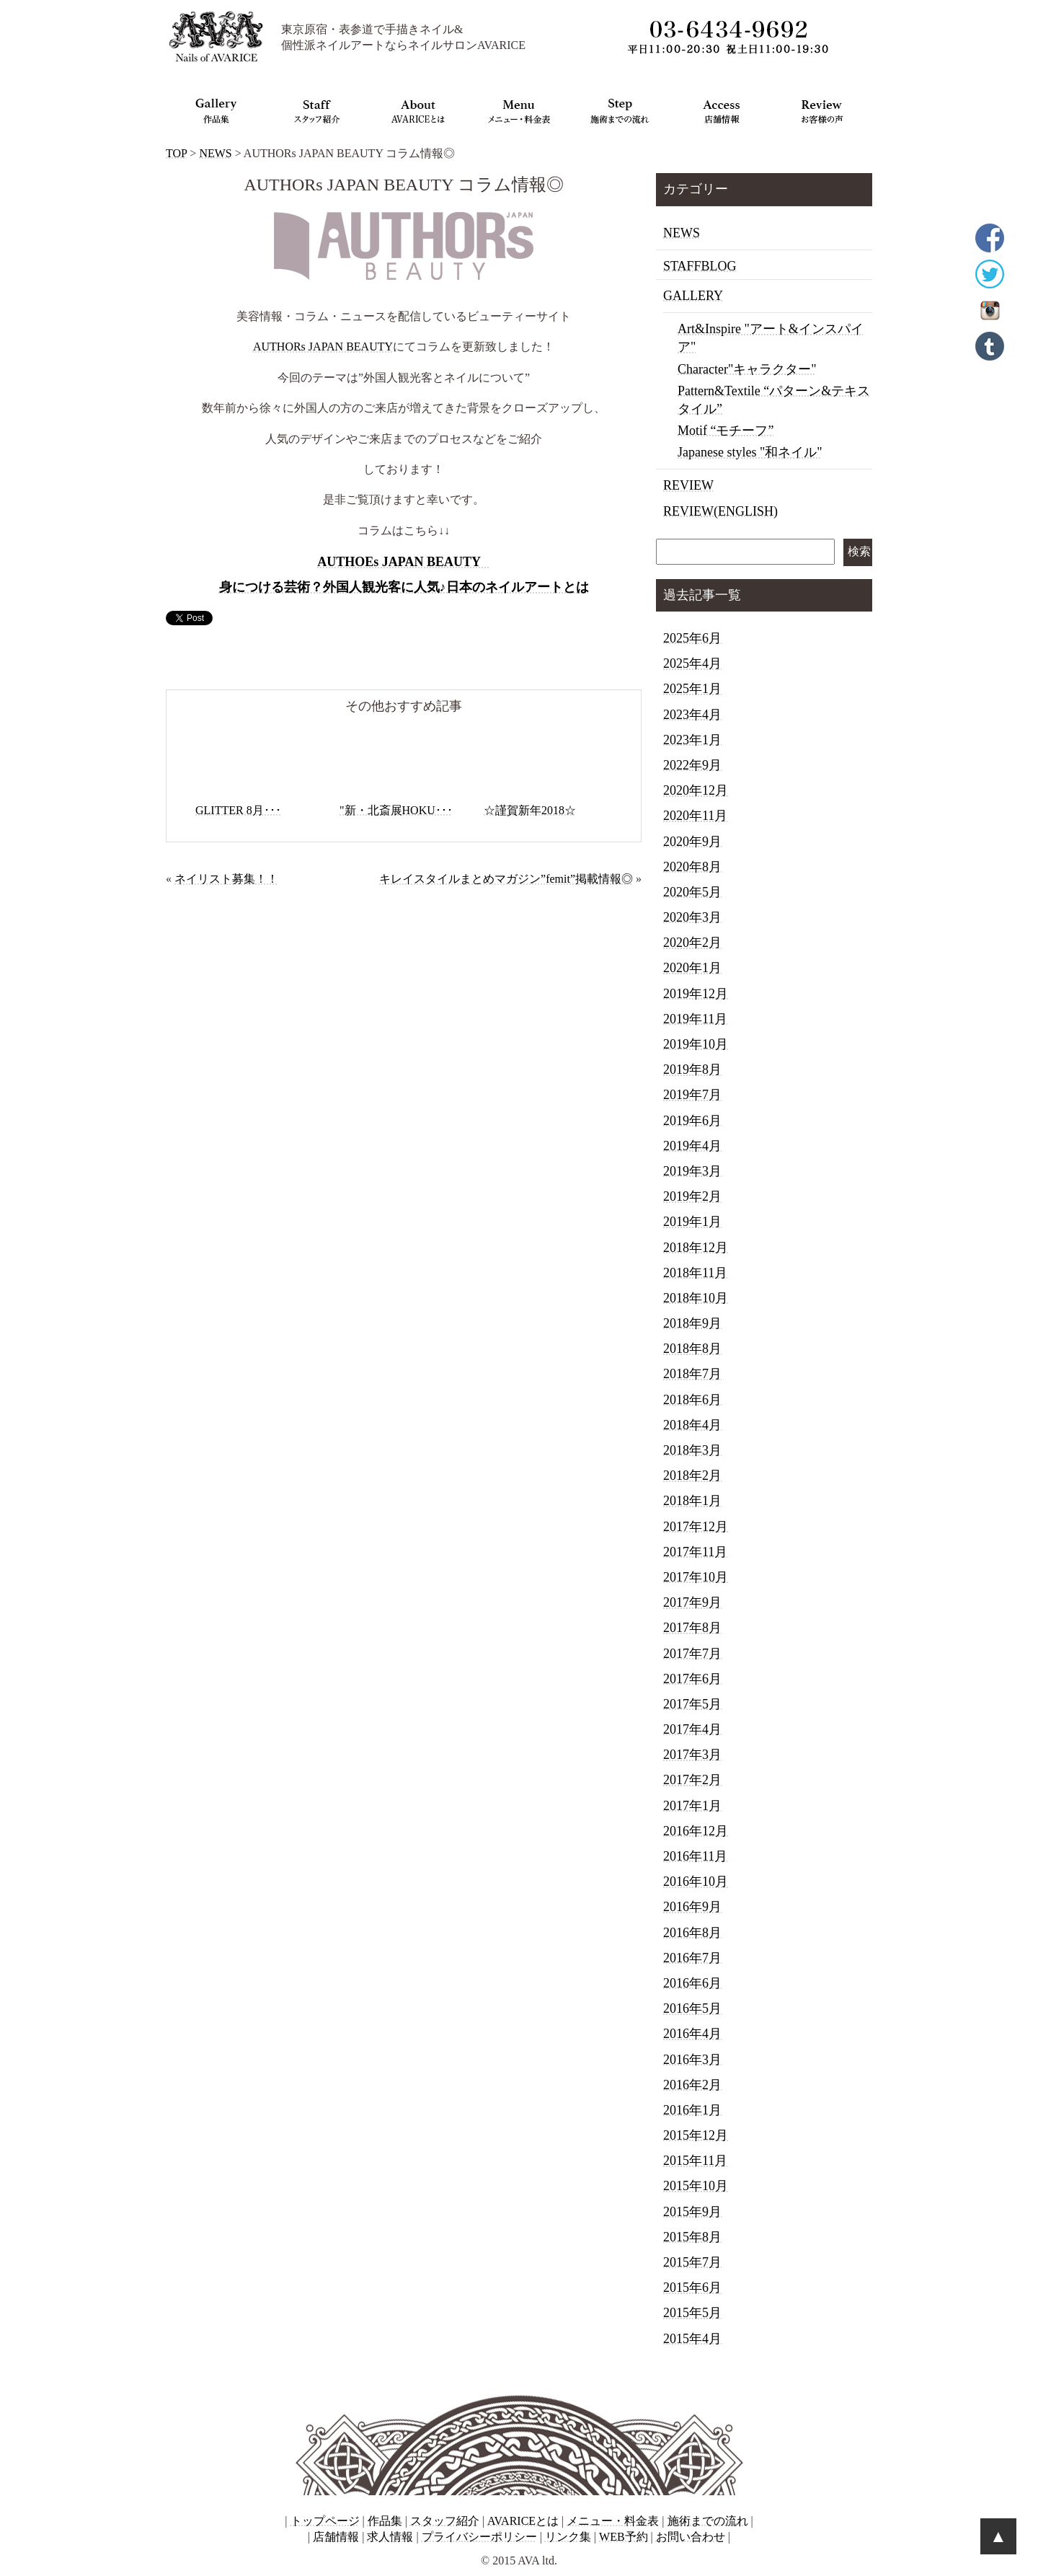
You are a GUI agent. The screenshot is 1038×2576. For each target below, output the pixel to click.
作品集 (385, 2521)
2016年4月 (692, 2033)
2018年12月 (695, 1247)
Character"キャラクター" (747, 369)
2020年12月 (695, 790)
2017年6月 (692, 1679)
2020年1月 (692, 968)
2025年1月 (692, 689)
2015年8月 (692, 2237)
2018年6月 (692, 1400)
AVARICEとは (523, 2521)
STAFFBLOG (700, 266)
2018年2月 (692, 1475)
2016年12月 (695, 1831)
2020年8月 (692, 867)
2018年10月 (695, 1298)
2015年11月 (695, 2160)
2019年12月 (695, 994)
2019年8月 (692, 1069)
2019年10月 (695, 1044)
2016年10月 (695, 1881)
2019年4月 (692, 1146)
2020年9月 (692, 841)
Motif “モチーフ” (725, 430)
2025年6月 (692, 638)
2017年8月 (692, 1627)
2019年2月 (692, 1196)
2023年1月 (692, 740)
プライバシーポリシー (479, 2537)
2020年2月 (692, 942)
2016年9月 (692, 1907)
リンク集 (568, 2537)
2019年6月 (692, 1120)
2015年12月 (695, 2135)
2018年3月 (692, 1450)
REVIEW (688, 485)
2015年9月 (692, 2212)
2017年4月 (692, 1729)
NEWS (215, 153)
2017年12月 (695, 1526)
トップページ (325, 2521)
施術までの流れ (707, 2521)
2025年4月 (692, 663)
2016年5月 (692, 2008)
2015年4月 (692, 2339)
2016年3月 (692, 2059)
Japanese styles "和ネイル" (750, 452)
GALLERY (693, 295)
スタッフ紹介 (444, 2521)
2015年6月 (692, 2287)
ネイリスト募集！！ (226, 879)
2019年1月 (692, 1221)
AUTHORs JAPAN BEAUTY (323, 346)
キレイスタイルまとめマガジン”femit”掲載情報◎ (506, 879)
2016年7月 (692, 1958)
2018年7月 (692, 1374)
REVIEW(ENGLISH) (720, 511)
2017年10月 (695, 1577)
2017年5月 (692, 1704)
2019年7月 (692, 1095)
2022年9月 (692, 765)
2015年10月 (695, 2186)
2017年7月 (692, 1653)
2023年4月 (692, 714)
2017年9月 (692, 1602)
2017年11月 (695, 1552)
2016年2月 (692, 2085)
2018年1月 (692, 1501)
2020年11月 (695, 815)
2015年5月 (692, 2313)
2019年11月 (695, 1019)
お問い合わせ (690, 2537)
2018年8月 (692, 1348)
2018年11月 (695, 1273)
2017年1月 (692, 1806)
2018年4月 (692, 1425)
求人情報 (390, 2537)
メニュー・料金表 (613, 2521)
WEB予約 (623, 2537)
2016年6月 (692, 1983)
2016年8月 (692, 1933)
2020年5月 (692, 892)
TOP (176, 153)
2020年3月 (692, 917)
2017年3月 (692, 1754)
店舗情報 (336, 2537)
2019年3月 (692, 1171)
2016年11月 (695, 1856)
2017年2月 (692, 1780)
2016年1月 (692, 2110)
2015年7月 (692, 2262)
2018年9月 (692, 1323)
